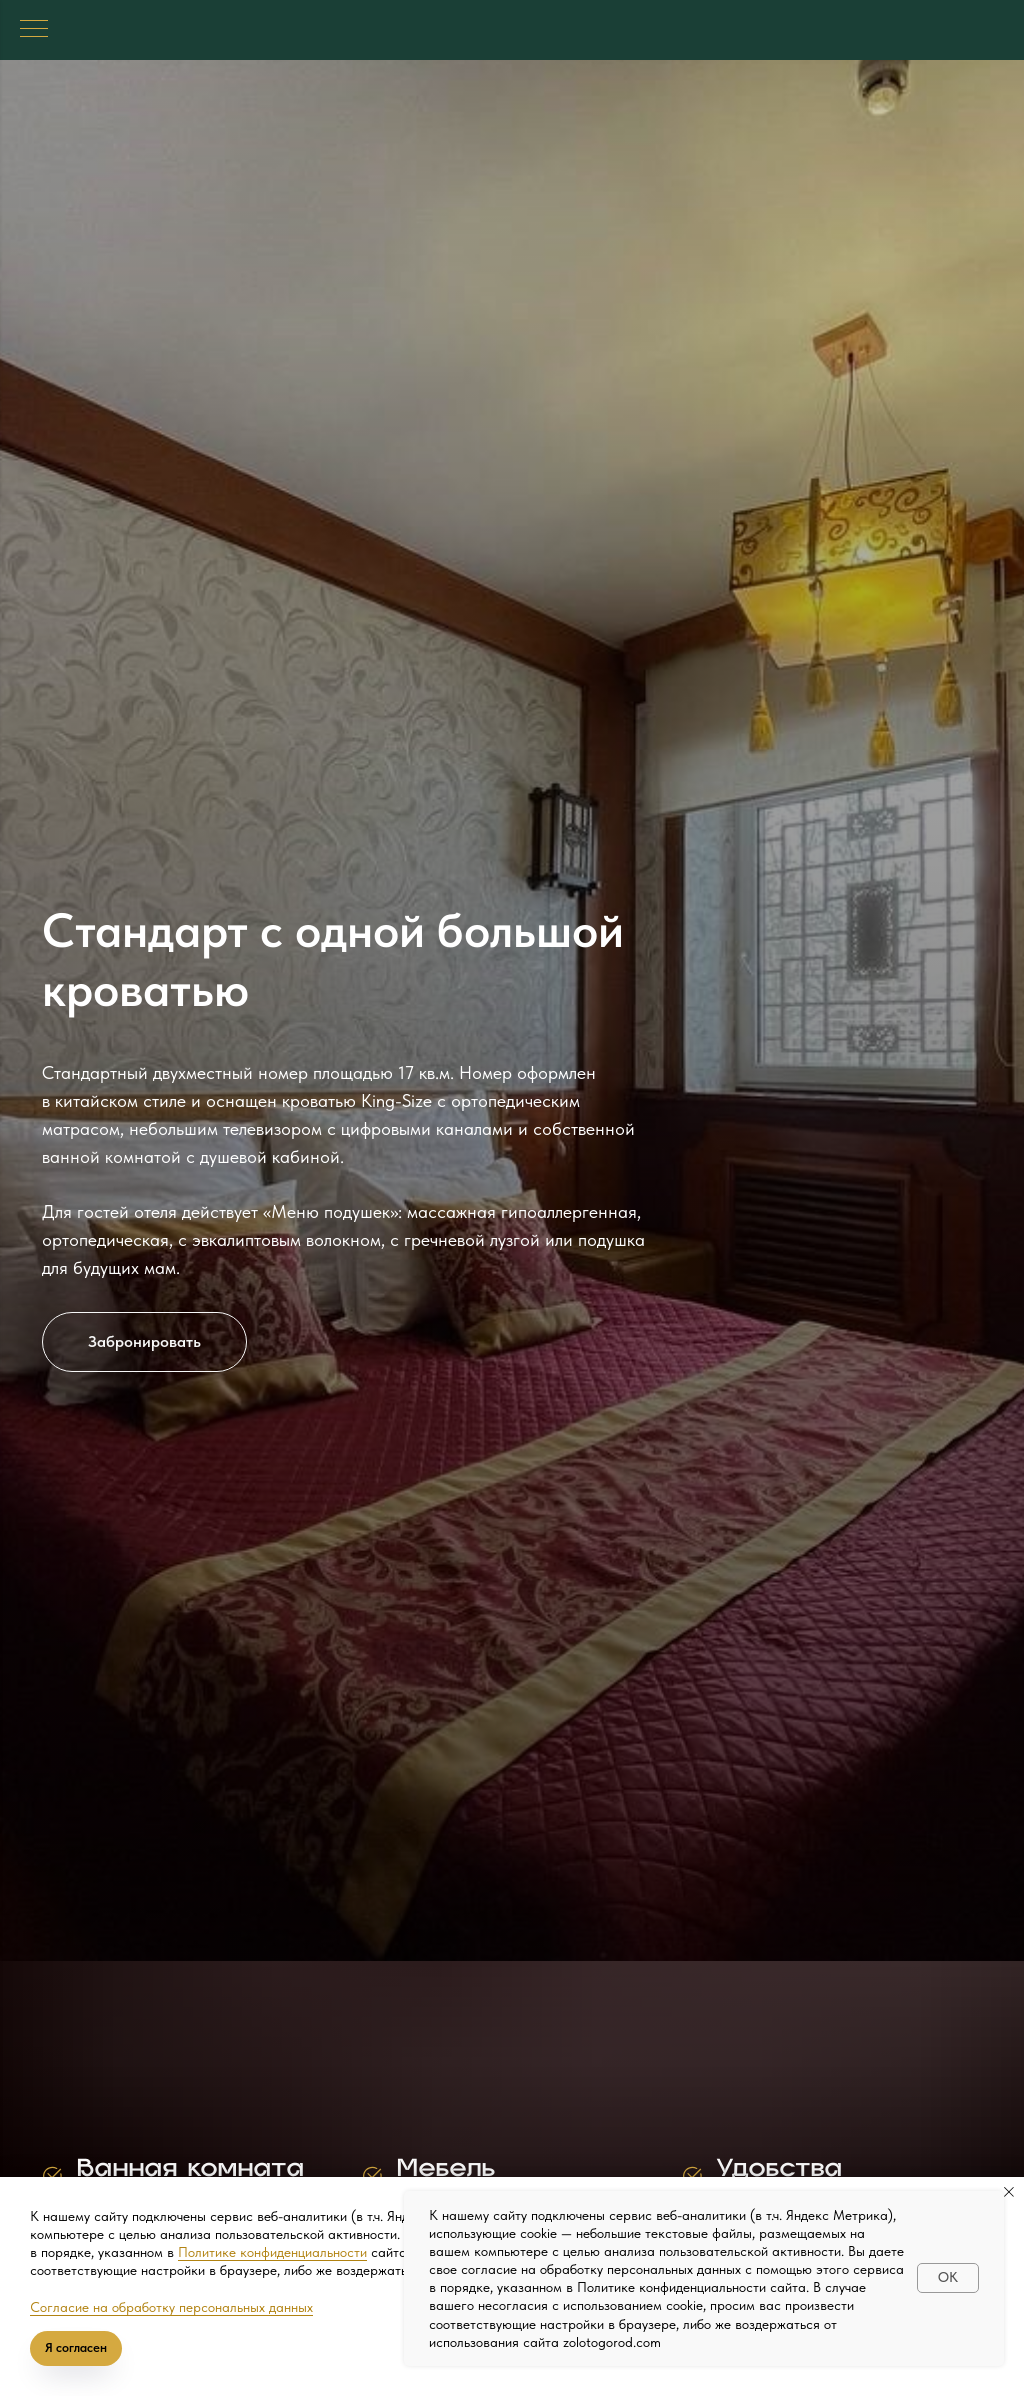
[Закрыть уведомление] (1009, 2192)
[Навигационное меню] (34, 30)
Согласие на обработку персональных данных (171, 2307)
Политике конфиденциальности (272, 2252)
